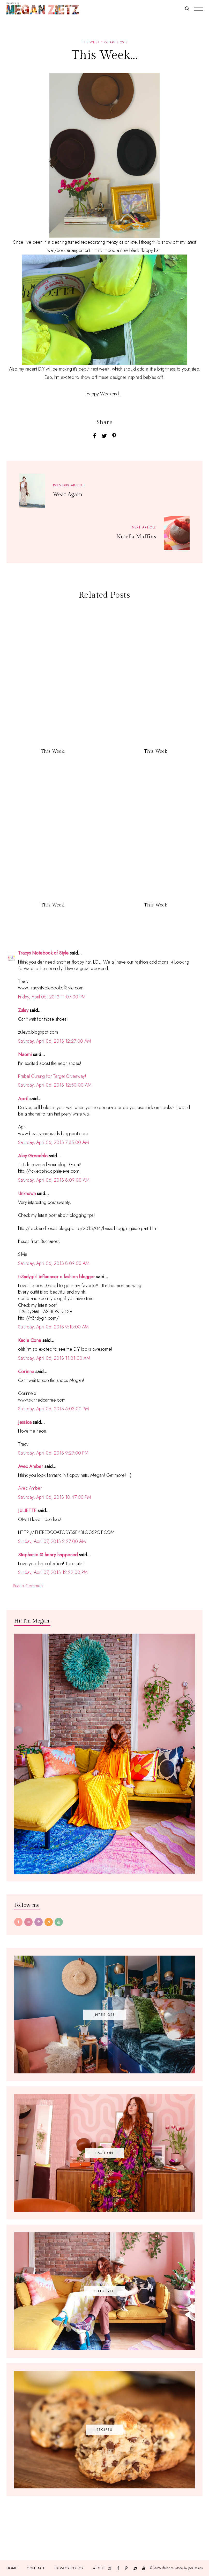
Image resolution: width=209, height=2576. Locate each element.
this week (90, 42)
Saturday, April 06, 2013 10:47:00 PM (54, 1497)
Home (11, 2568)
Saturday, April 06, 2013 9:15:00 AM (53, 1327)
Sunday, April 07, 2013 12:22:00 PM (53, 1572)
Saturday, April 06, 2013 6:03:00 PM (53, 1408)
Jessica (25, 1422)
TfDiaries (167, 2567)
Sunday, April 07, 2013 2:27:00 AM (52, 1541)
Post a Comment (28, 1585)
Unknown (27, 1193)
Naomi (25, 1054)
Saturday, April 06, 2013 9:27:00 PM (53, 1453)
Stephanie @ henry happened (48, 1554)
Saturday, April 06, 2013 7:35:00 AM (53, 1142)
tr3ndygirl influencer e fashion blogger (56, 1276)
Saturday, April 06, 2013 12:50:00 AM (55, 1085)
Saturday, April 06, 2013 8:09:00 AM (53, 1180)
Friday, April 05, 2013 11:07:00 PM (52, 997)
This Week (155, 751)
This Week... (53, 751)
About (99, 2568)
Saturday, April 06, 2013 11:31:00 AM (54, 1358)
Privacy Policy (69, 2568)
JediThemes (195, 2567)
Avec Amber (30, 1466)
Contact (36, 2568)
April (23, 1098)
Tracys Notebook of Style (43, 953)
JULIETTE (27, 1510)
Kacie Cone (29, 1340)
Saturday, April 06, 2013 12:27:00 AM (54, 1041)
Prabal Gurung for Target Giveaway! (52, 1076)
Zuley (23, 1010)
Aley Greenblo (33, 1155)
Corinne (26, 1371)
